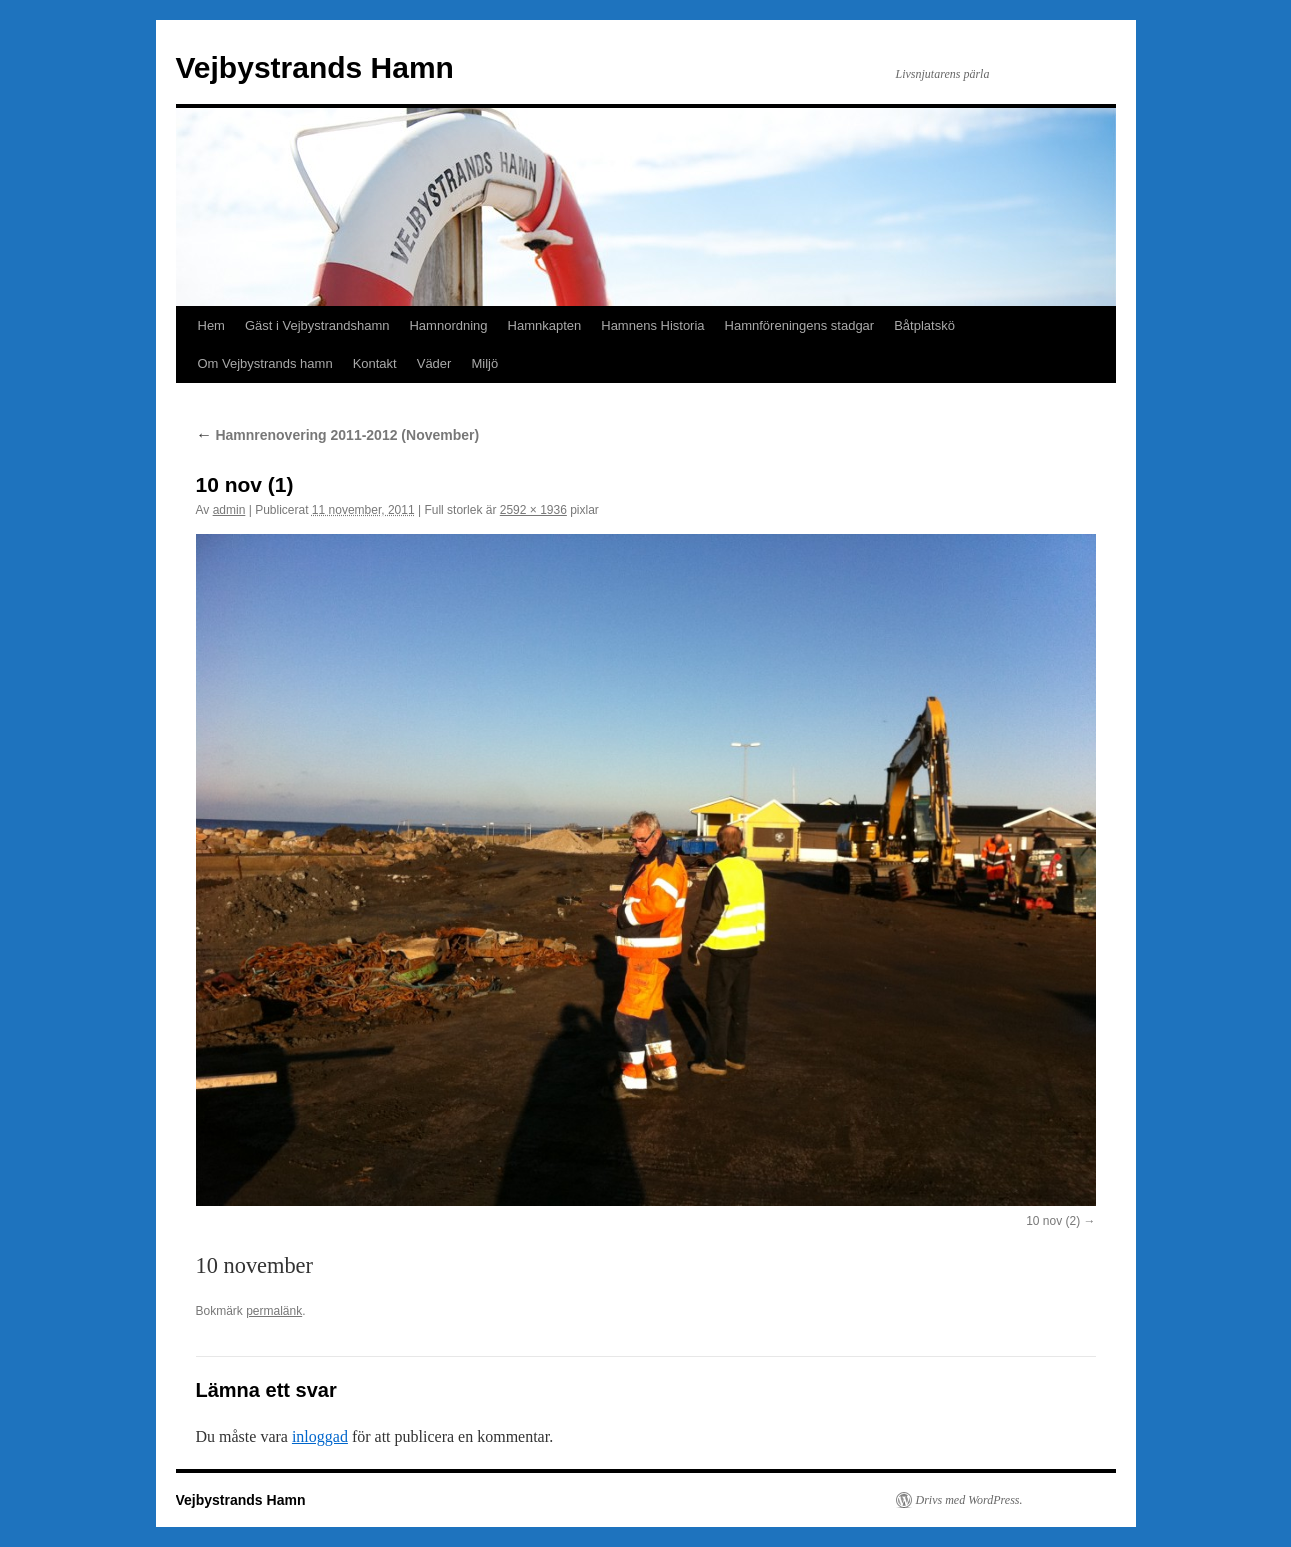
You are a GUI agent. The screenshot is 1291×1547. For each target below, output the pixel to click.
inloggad (320, 1436)
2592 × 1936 (533, 510)
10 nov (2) (1053, 1221)
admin (229, 510)
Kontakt (375, 363)
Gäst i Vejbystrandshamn (317, 325)
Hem (211, 325)
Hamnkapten (545, 325)
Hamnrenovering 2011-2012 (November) (338, 435)
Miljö (484, 363)
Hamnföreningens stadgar (800, 325)
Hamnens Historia (652, 325)
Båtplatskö (924, 325)
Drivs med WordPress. (969, 1500)
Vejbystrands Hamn (315, 67)
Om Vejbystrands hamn (265, 363)
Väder (434, 363)
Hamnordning (448, 325)
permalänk (274, 1311)
